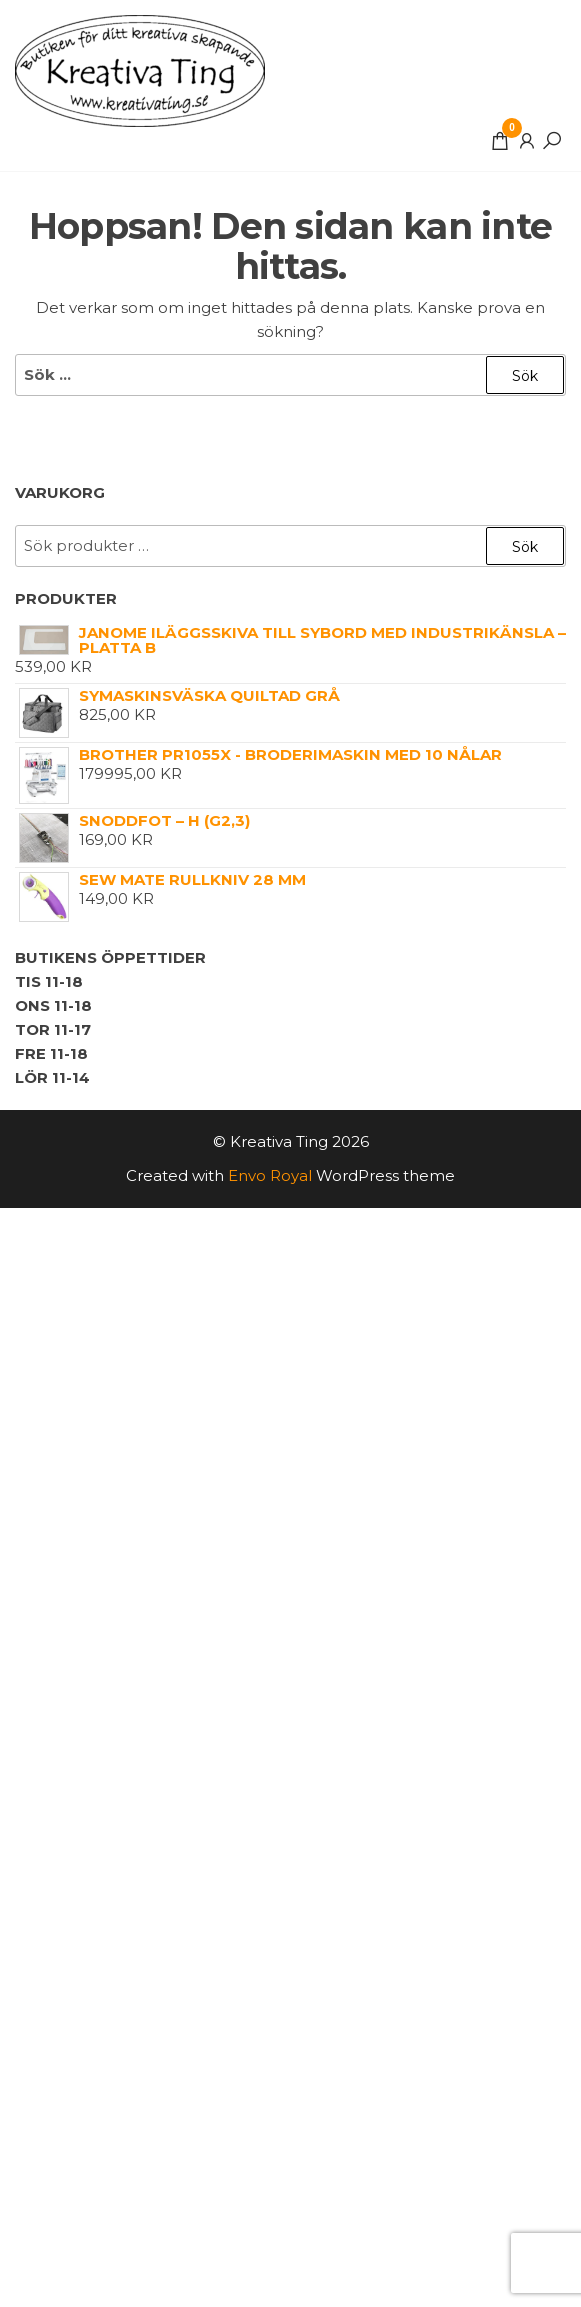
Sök (525, 547)
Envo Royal (270, 1175)
